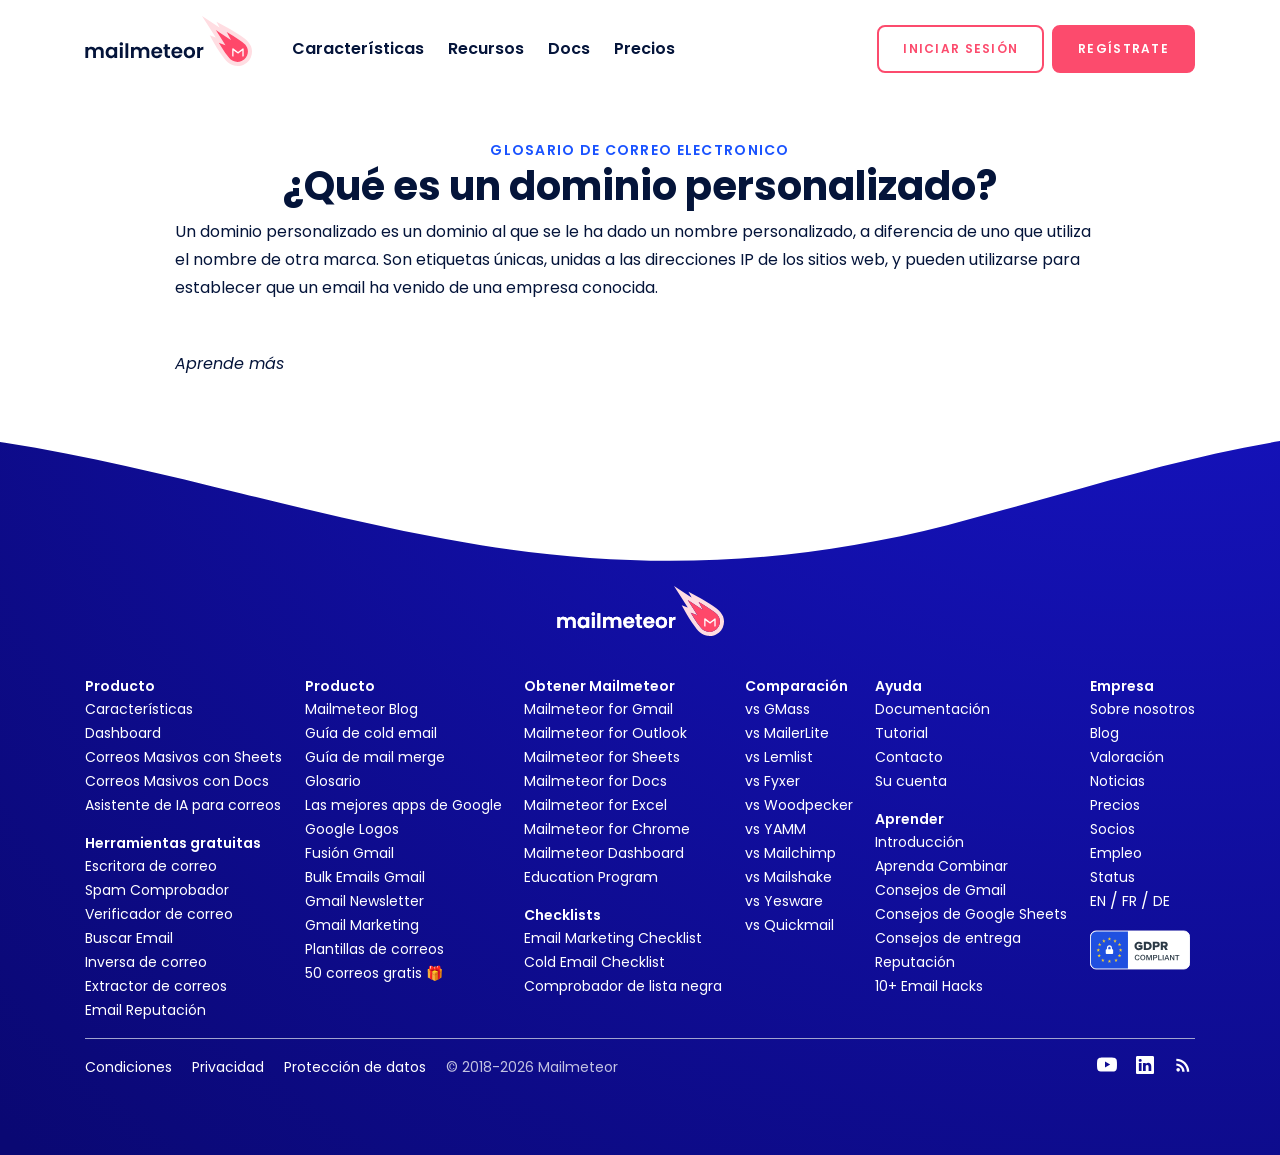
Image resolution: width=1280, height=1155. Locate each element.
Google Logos (352, 829)
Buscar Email (129, 938)
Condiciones (128, 1067)
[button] (960, 49)
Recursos (486, 48)
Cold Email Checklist (594, 962)
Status (1112, 877)
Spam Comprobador (157, 890)
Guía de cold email (371, 733)
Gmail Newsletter (364, 901)
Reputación (915, 962)
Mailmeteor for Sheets (602, 757)
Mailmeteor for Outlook (605, 733)
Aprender (909, 819)
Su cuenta (911, 781)
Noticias (1117, 781)
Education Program (591, 877)
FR (1129, 901)
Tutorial (901, 733)
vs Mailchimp (790, 853)
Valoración (1127, 757)
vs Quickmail (789, 925)
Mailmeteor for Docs (595, 781)
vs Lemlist (779, 757)
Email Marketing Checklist (613, 938)
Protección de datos (355, 1067)
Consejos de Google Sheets (971, 914)
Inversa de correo (146, 962)
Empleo (1116, 853)
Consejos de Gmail (940, 890)
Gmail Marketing (362, 925)
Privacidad (228, 1067)
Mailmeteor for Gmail (598, 709)
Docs (569, 48)
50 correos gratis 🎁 (374, 973)
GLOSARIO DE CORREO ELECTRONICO (639, 150)
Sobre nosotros (1142, 709)
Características (358, 48)
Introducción (919, 842)
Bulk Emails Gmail (365, 877)
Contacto (909, 757)
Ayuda (898, 686)
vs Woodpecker (799, 805)
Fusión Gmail (349, 853)
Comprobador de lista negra (623, 986)
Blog (1104, 733)
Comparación (796, 686)
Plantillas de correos (374, 949)
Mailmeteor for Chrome (607, 829)
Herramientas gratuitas (173, 843)
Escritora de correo (151, 866)
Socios (1112, 829)
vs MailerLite (787, 733)
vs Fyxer (772, 781)
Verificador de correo (159, 914)
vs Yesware (784, 901)
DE (1161, 901)
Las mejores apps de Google (403, 805)
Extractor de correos (156, 986)
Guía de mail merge (375, 757)
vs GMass (777, 709)
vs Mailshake (788, 877)
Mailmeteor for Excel (595, 805)
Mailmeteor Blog (361, 709)
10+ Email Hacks (929, 986)
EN (1098, 901)
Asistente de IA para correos (183, 805)
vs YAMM (775, 829)
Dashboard (123, 733)
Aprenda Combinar (941, 866)
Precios (644, 48)
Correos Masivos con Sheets (183, 757)
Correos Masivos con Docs (177, 781)
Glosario (333, 781)
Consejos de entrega (948, 938)
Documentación (932, 709)
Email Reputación (145, 1010)
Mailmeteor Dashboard (604, 853)
